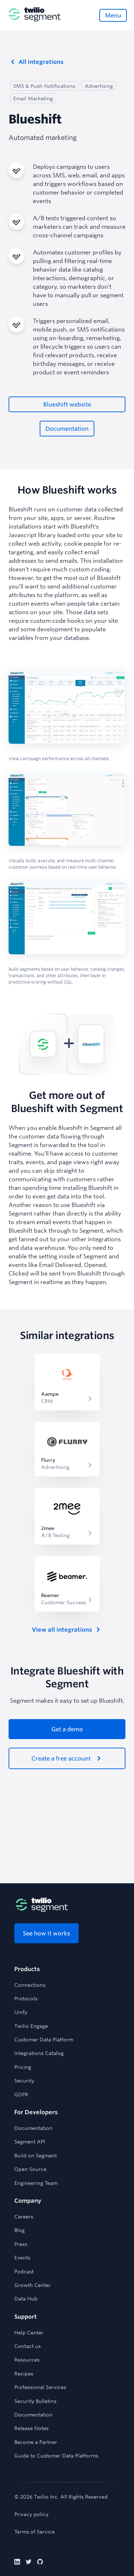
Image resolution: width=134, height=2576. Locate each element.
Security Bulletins (35, 2401)
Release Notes (31, 2428)
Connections (29, 1985)
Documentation (33, 2128)
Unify (21, 2012)
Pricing (22, 2067)
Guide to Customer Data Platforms (56, 2456)
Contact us (27, 2346)
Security (24, 2080)
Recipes (23, 2373)
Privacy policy (31, 2514)
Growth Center (32, 2285)
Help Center (29, 2332)
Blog (19, 2230)
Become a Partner (35, 2442)
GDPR (21, 2094)
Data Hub (26, 2298)
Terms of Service (34, 2532)
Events (22, 2257)
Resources (27, 2360)
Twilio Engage (31, 2026)
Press (20, 2244)
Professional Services (40, 2387)
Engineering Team (36, 2183)
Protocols (26, 1998)
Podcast (24, 2271)
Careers (23, 2216)
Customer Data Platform (43, 2039)
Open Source (30, 2169)
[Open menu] (113, 15)
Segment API (29, 2141)
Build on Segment (35, 2155)
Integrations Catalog (39, 2053)
